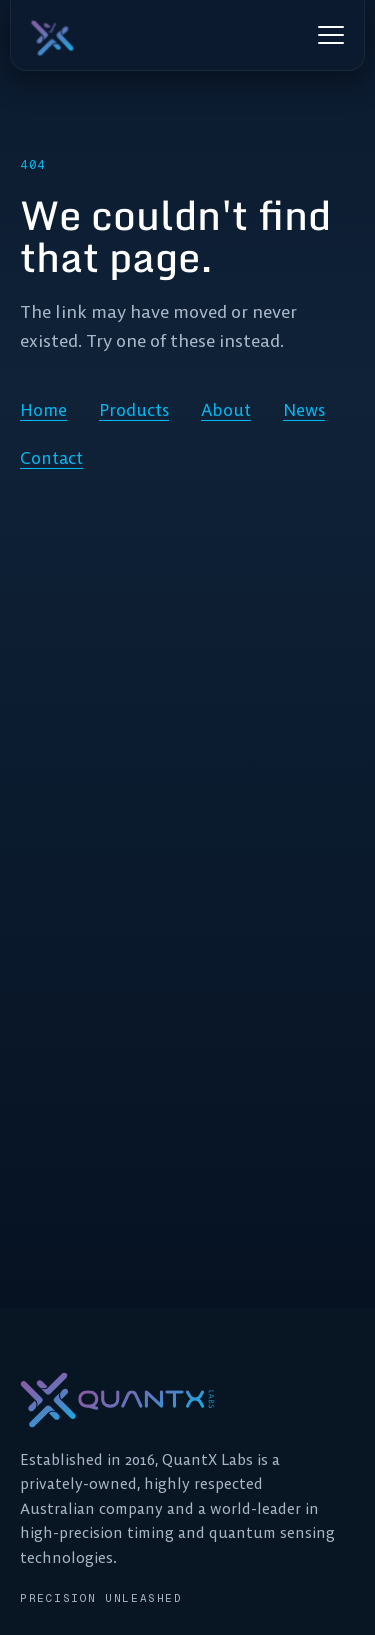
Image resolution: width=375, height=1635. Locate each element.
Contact (51, 458)
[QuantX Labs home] (104, 35)
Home (43, 410)
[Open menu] (331, 35)
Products (134, 410)
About (226, 410)
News (304, 410)
